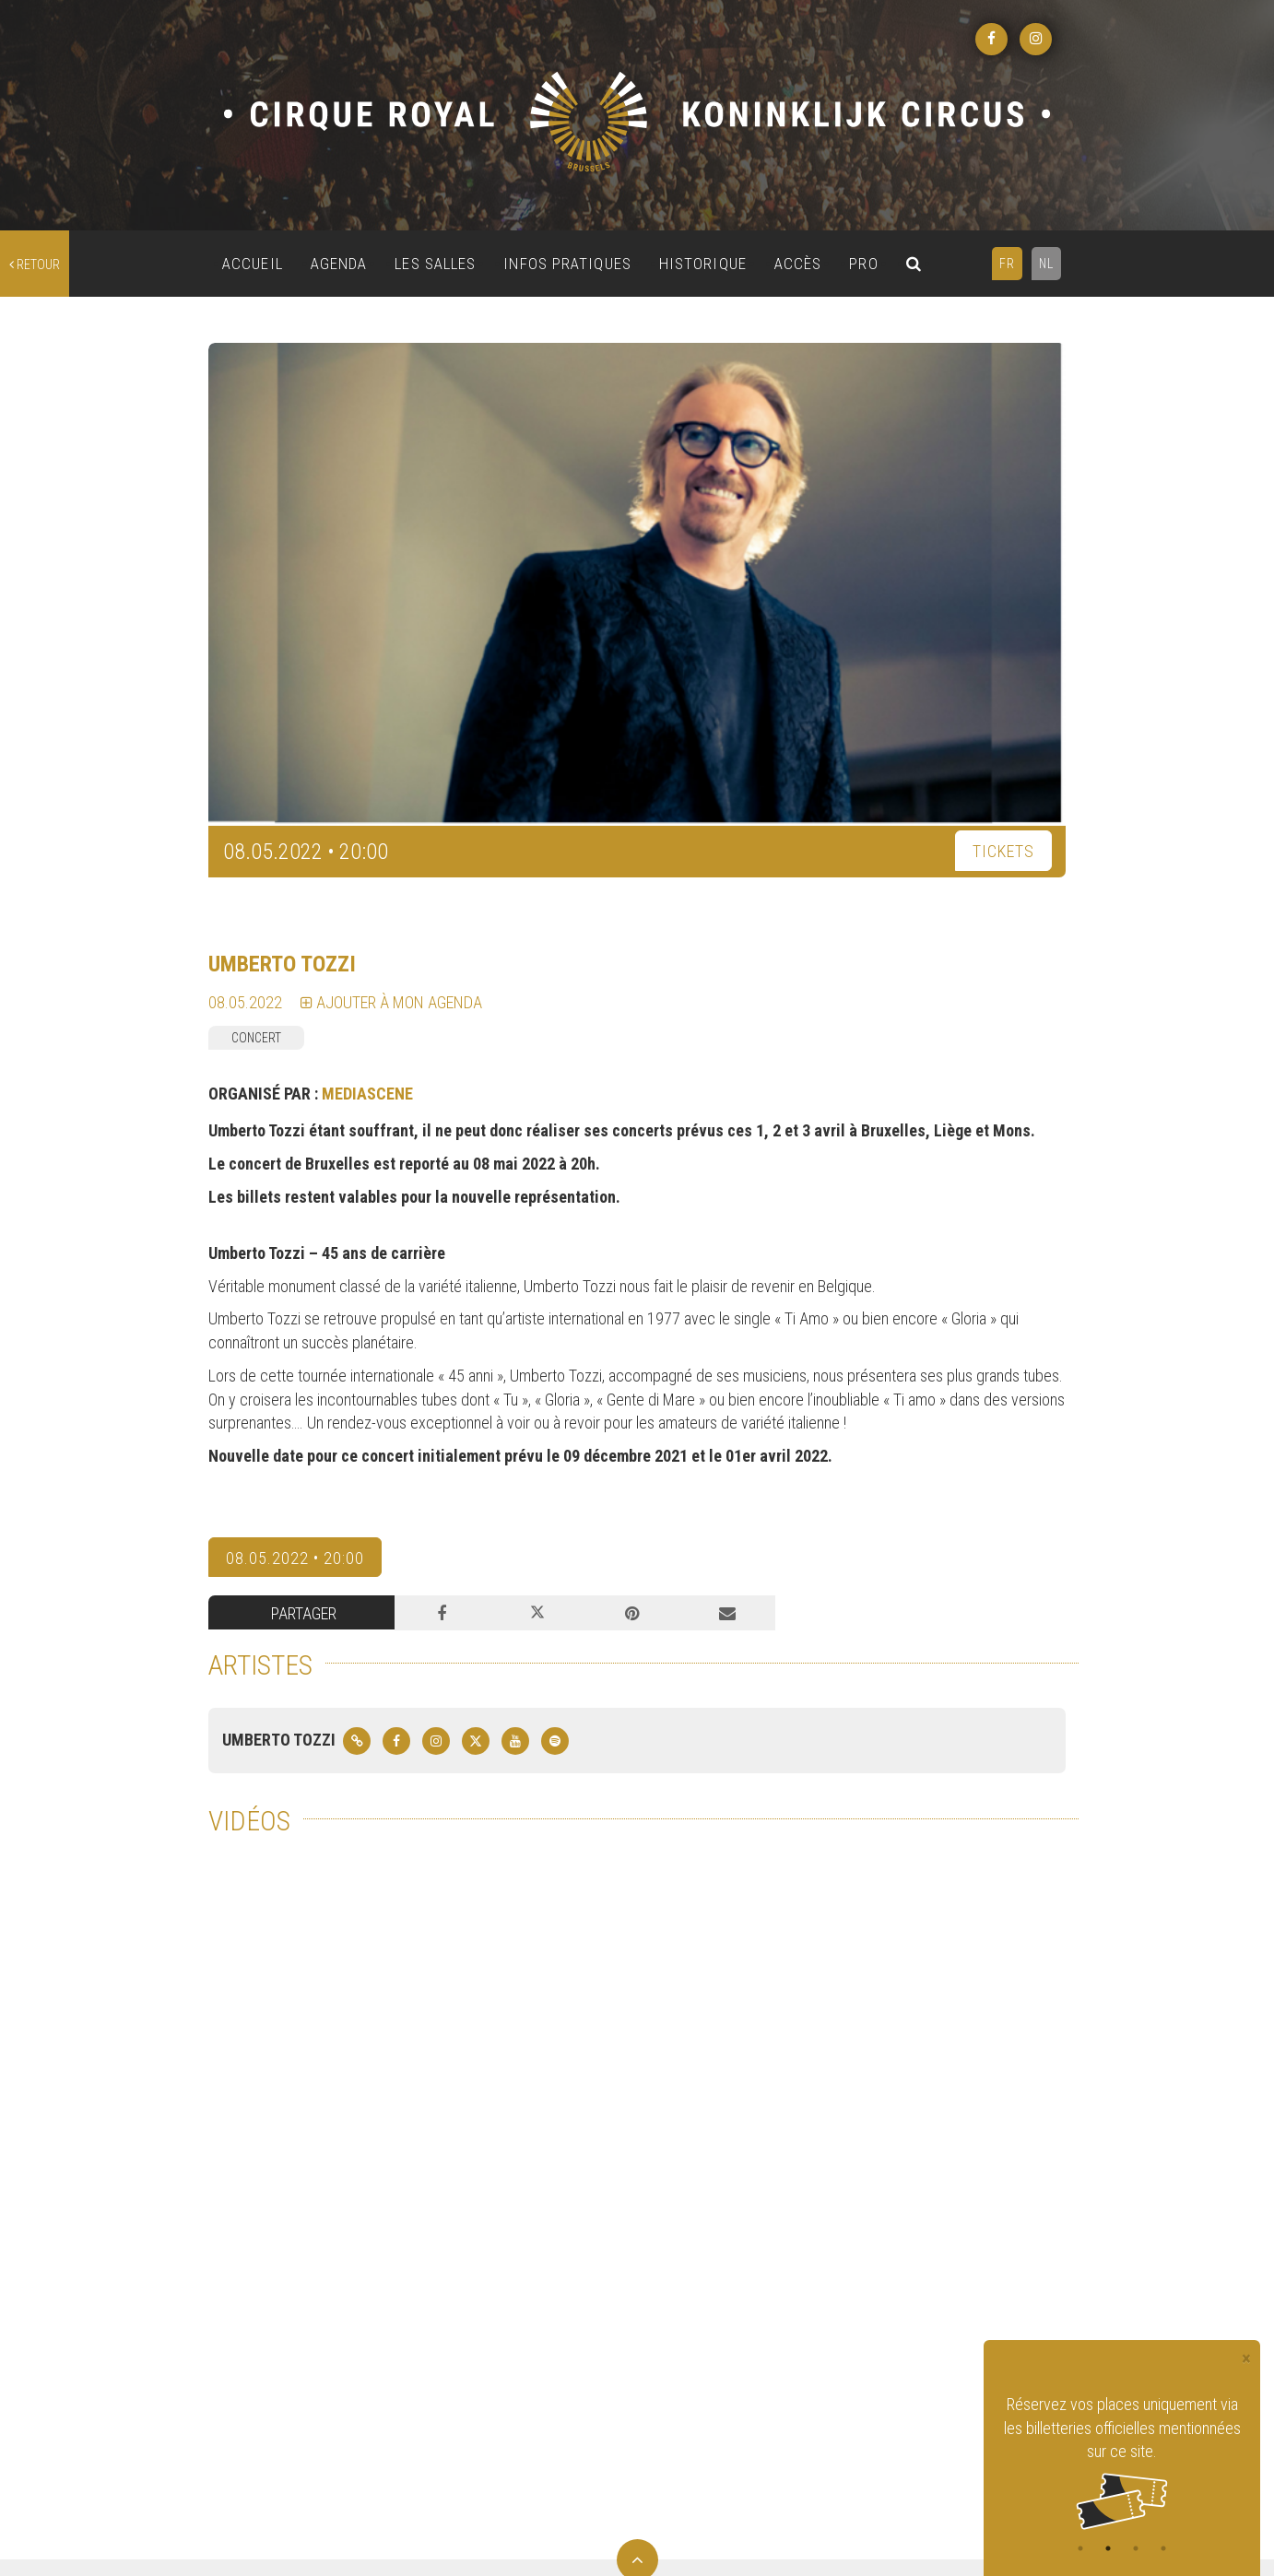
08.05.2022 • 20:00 (295, 1558)
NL (1046, 263)
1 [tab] (1080, 2548)
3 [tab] (1136, 2548)
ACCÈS (798, 263)
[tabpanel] (1121, 2461)
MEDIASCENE (367, 1093)
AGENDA (339, 263)
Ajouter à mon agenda (391, 1002)
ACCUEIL (252, 263)
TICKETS (1003, 851)
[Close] (1246, 2359)
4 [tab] (1163, 2548)
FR (1007, 263)
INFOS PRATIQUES (567, 263)
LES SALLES (435, 263)
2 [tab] (1108, 2548)
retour (34, 264)
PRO (863, 263)
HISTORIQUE (703, 263)
